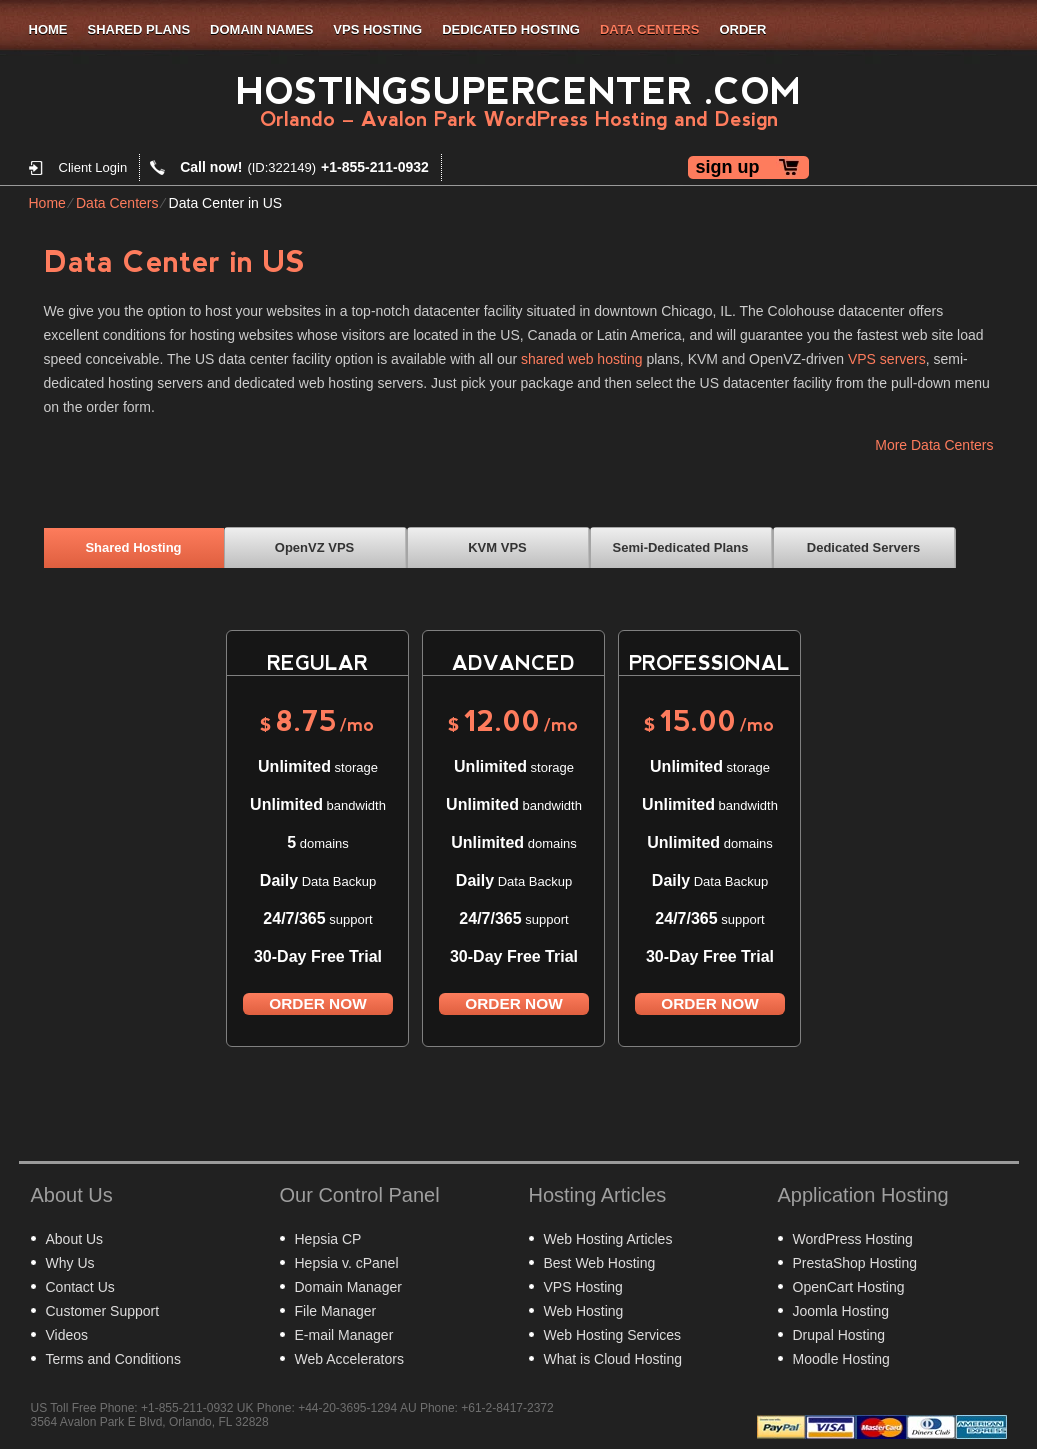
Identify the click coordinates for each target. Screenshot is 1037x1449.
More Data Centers (934, 445)
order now (317, 1003)
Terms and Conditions (113, 1359)
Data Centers (649, 29)
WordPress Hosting (853, 1239)
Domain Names (261, 29)
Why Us (70, 1263)
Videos (67, 1335)
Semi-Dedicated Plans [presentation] (681, 547)
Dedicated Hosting (511, 29)
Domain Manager (348, 1287)
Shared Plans (139, 29)
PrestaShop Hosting (855, 1263)
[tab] (134, 547)
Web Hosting (584, 1311)
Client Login (93, 167)
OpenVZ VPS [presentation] (314, 547)
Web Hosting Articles (608, 1239)
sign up (728, 167)
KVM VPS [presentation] (497, 547)
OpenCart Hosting (849, 1287)
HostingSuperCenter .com (518, 91)
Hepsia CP (328, 1239)
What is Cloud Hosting (613, 1359)
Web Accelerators (349, 1359)
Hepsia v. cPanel (347, 1263)
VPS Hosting (377, 29)
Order (742, 29)
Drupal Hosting (839, 1335)
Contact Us (80, 1287)
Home (48, 29)
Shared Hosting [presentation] (133, 547)
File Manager (336, 1311)
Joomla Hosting (841, 1311)
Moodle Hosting (841, 1359)
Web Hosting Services (612, 1335)
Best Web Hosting (600, 1263)
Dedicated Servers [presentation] (863, 547)
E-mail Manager (344, 1335)
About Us (75, 1239)
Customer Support (103, 1311)
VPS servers (887, 359)
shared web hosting (581, 359)
